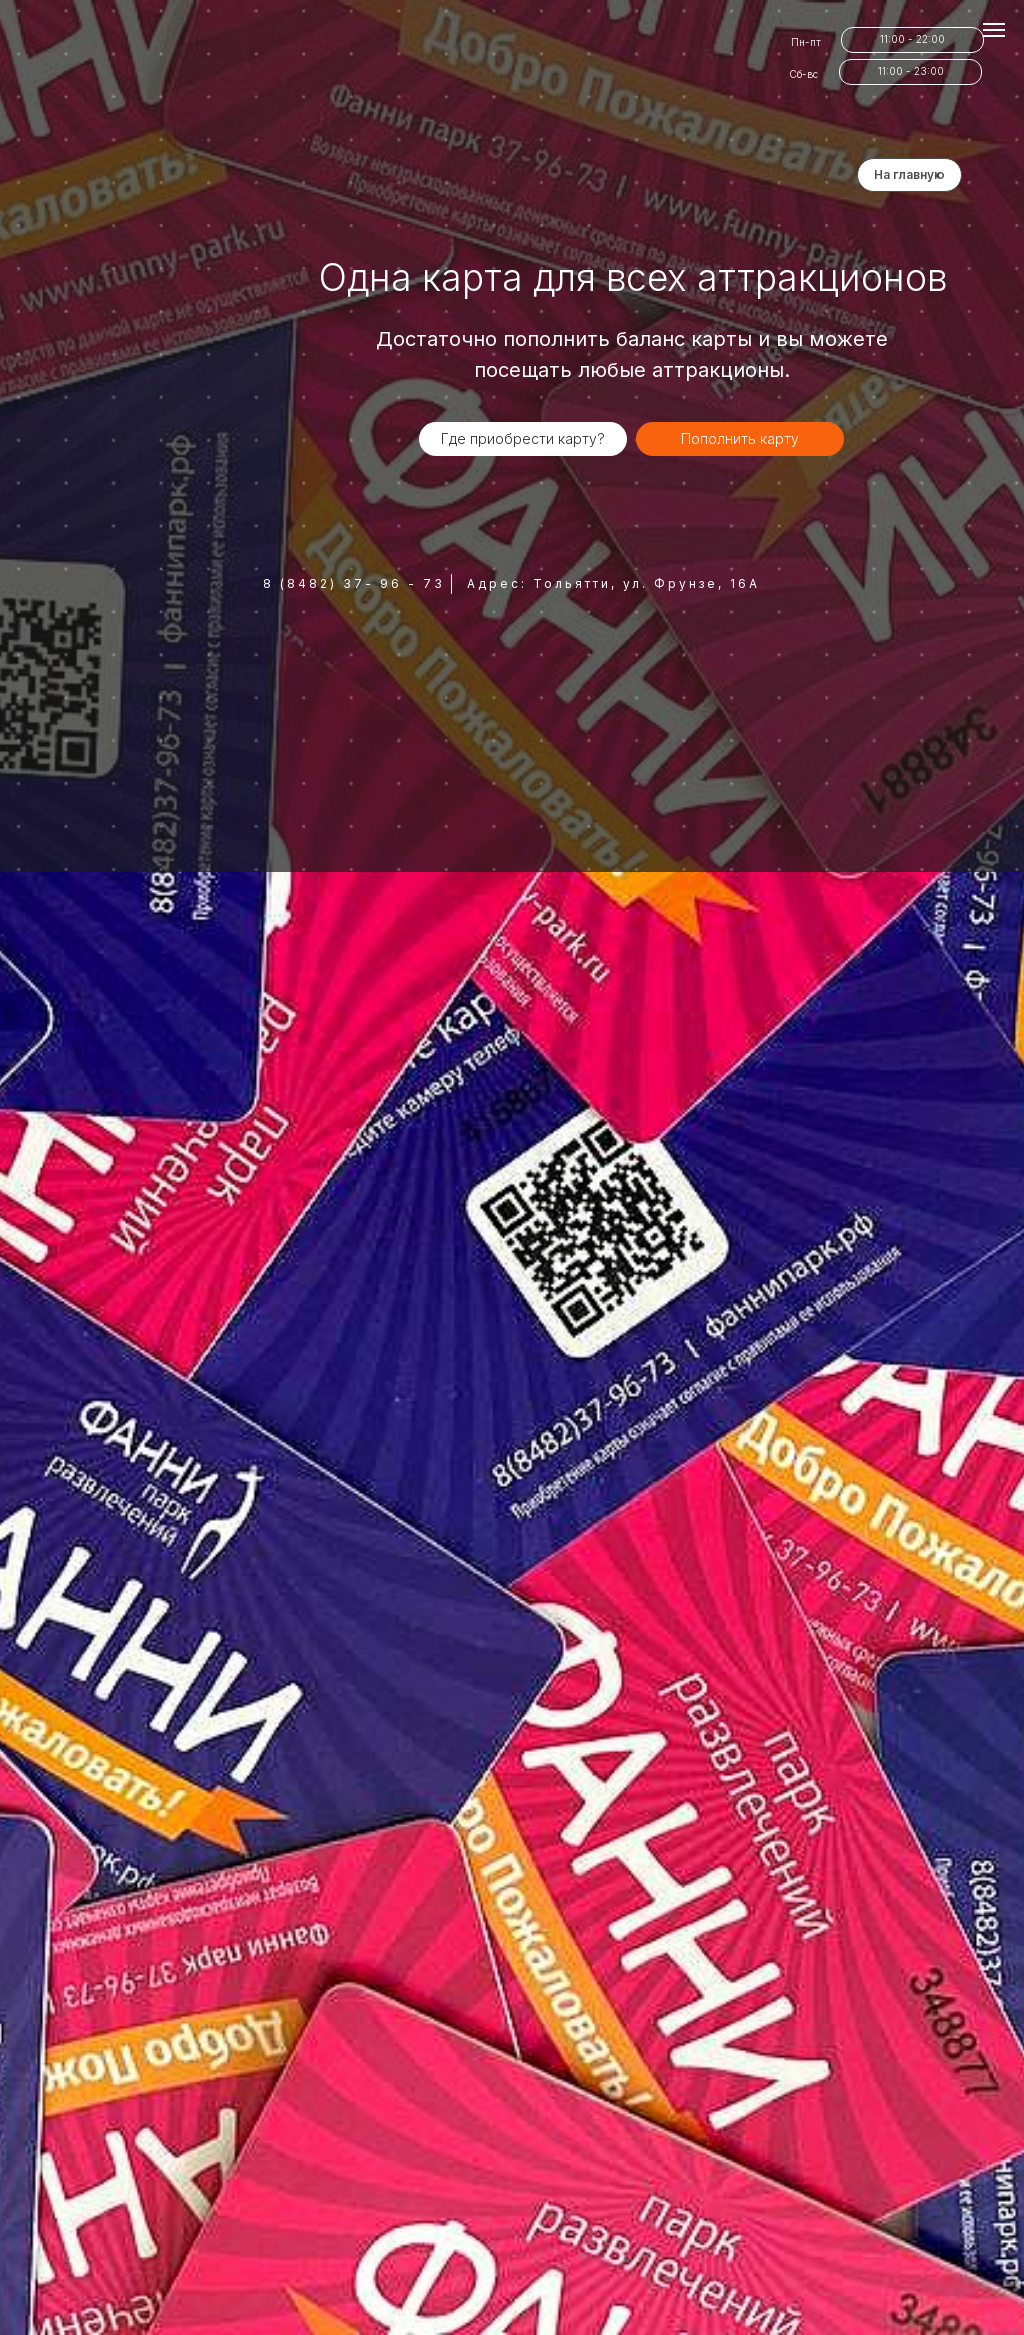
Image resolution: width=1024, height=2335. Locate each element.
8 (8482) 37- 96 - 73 (354, 583)
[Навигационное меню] (994, 30)
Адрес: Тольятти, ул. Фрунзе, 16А (613, 583)
